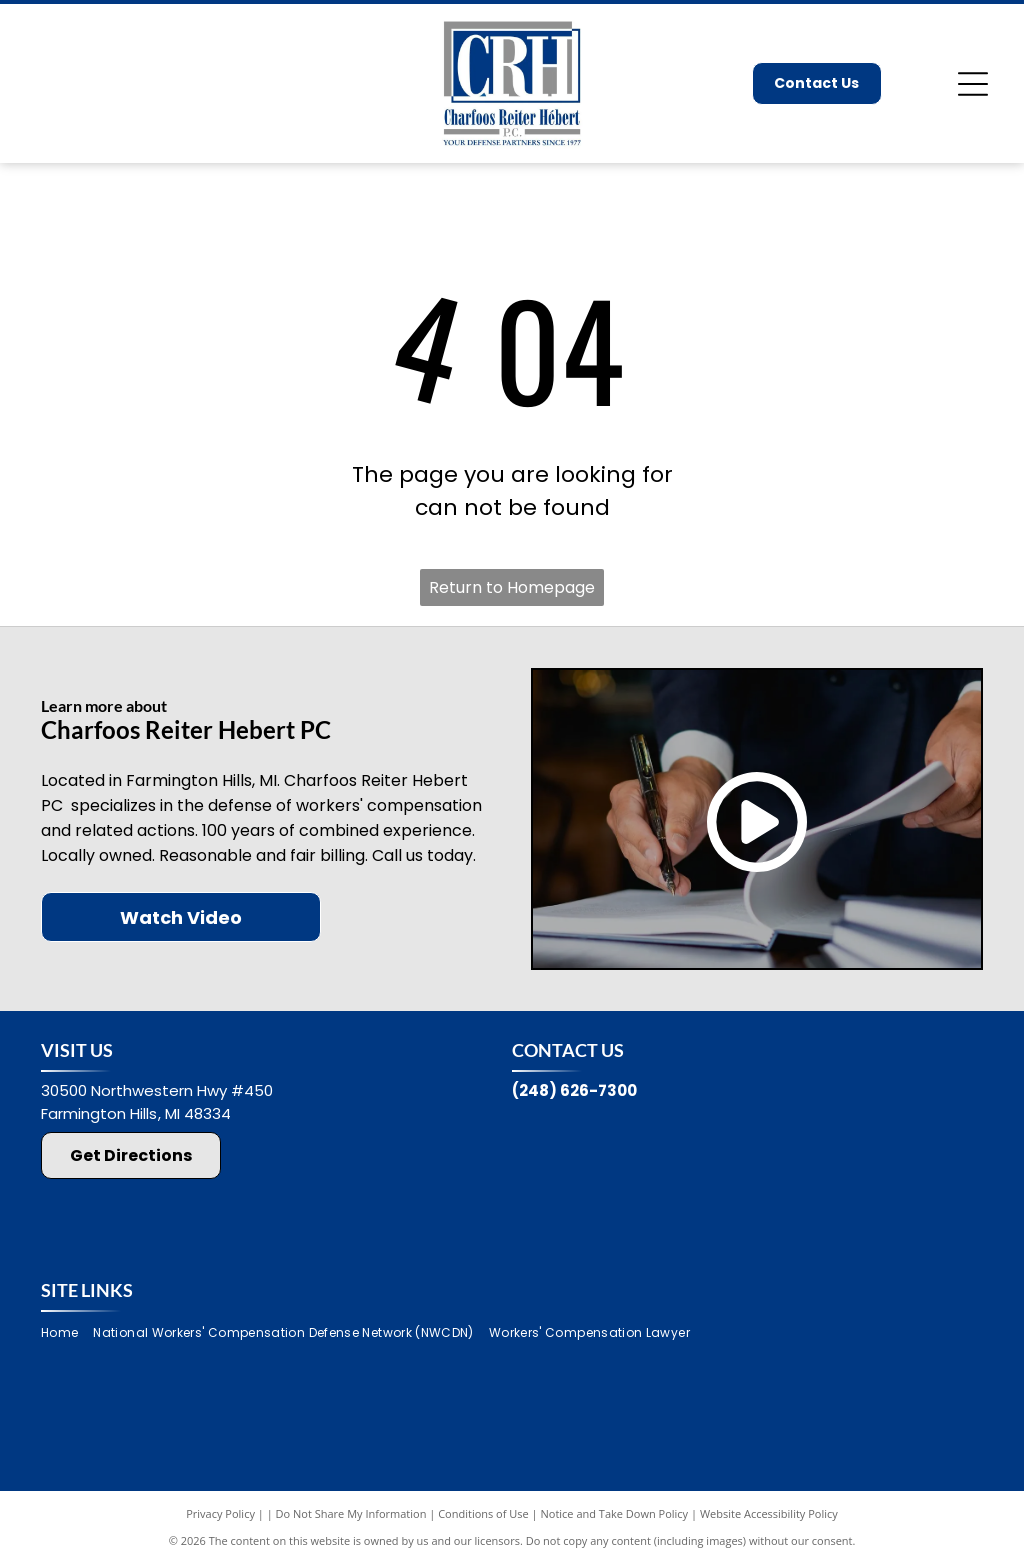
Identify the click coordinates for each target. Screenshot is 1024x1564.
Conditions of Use (483, 1513)
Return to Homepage (512, 587)
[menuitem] (67, 1333)
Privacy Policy (220, 1513)
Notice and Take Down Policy (615, 1513)
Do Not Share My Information (351, 1513)
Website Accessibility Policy (769, 1513)
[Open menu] (973, 84)
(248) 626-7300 (574, 1090)
